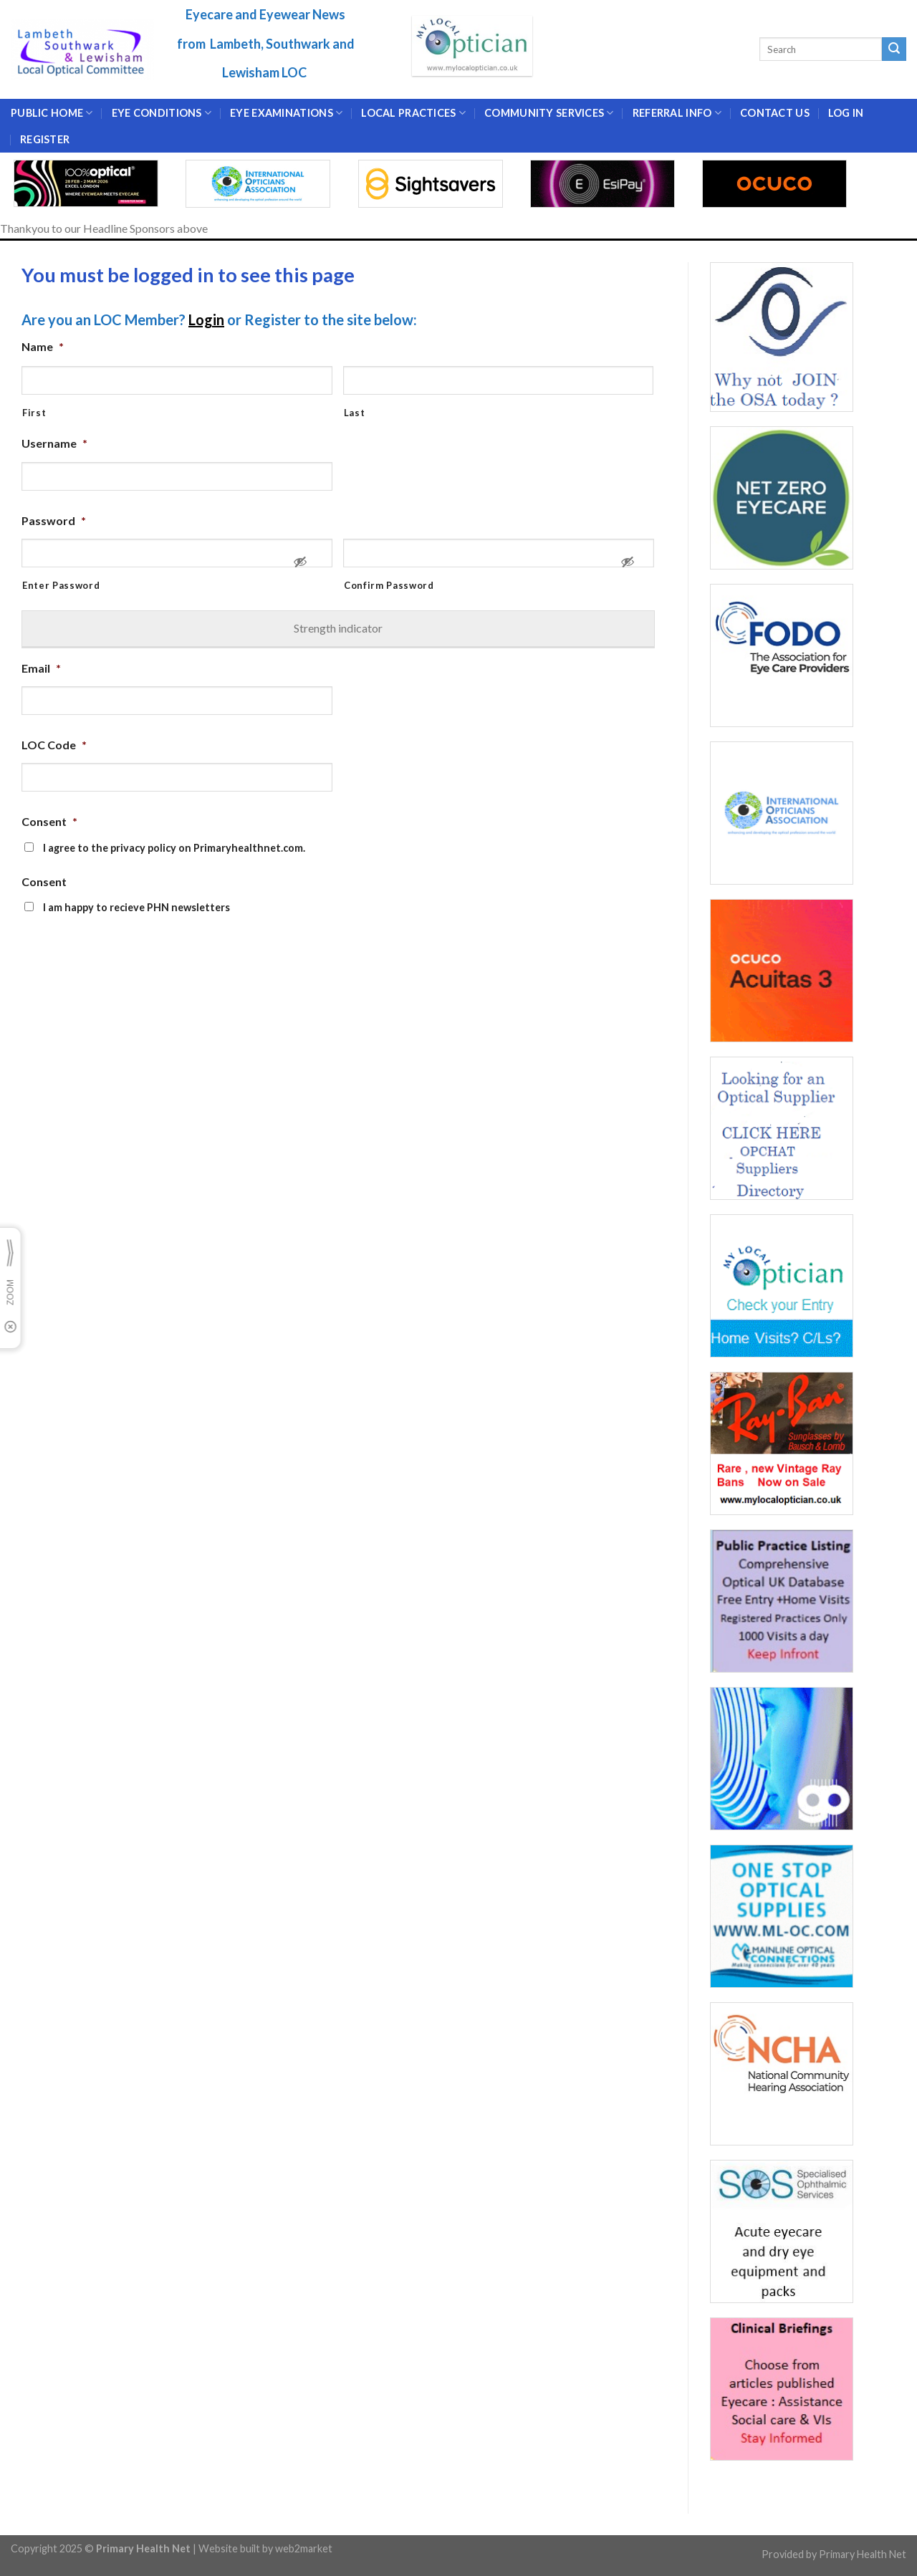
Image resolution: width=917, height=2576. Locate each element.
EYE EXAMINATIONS (286, 113)
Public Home (52, 113)
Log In (846, 113)
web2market (303, 2548)
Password (53, 520)
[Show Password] (300, 568)
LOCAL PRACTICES (413, 113)
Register (44, 139)
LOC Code (54, 744)
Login (206, 319)
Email (41, 668)
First (34, 412)
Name (42, 346)
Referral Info (677, 113)
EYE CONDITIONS (162, 113)
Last (354, 412)
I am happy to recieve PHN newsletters (136, 907)
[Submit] (894, 49)
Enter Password (61, 585)
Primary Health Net (862, 2554)
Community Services (549, 113)
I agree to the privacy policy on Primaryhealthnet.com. (174, 848)
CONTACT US (775, 113)
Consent (49, 821)
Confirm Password (389, 585)
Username (54, 443)
